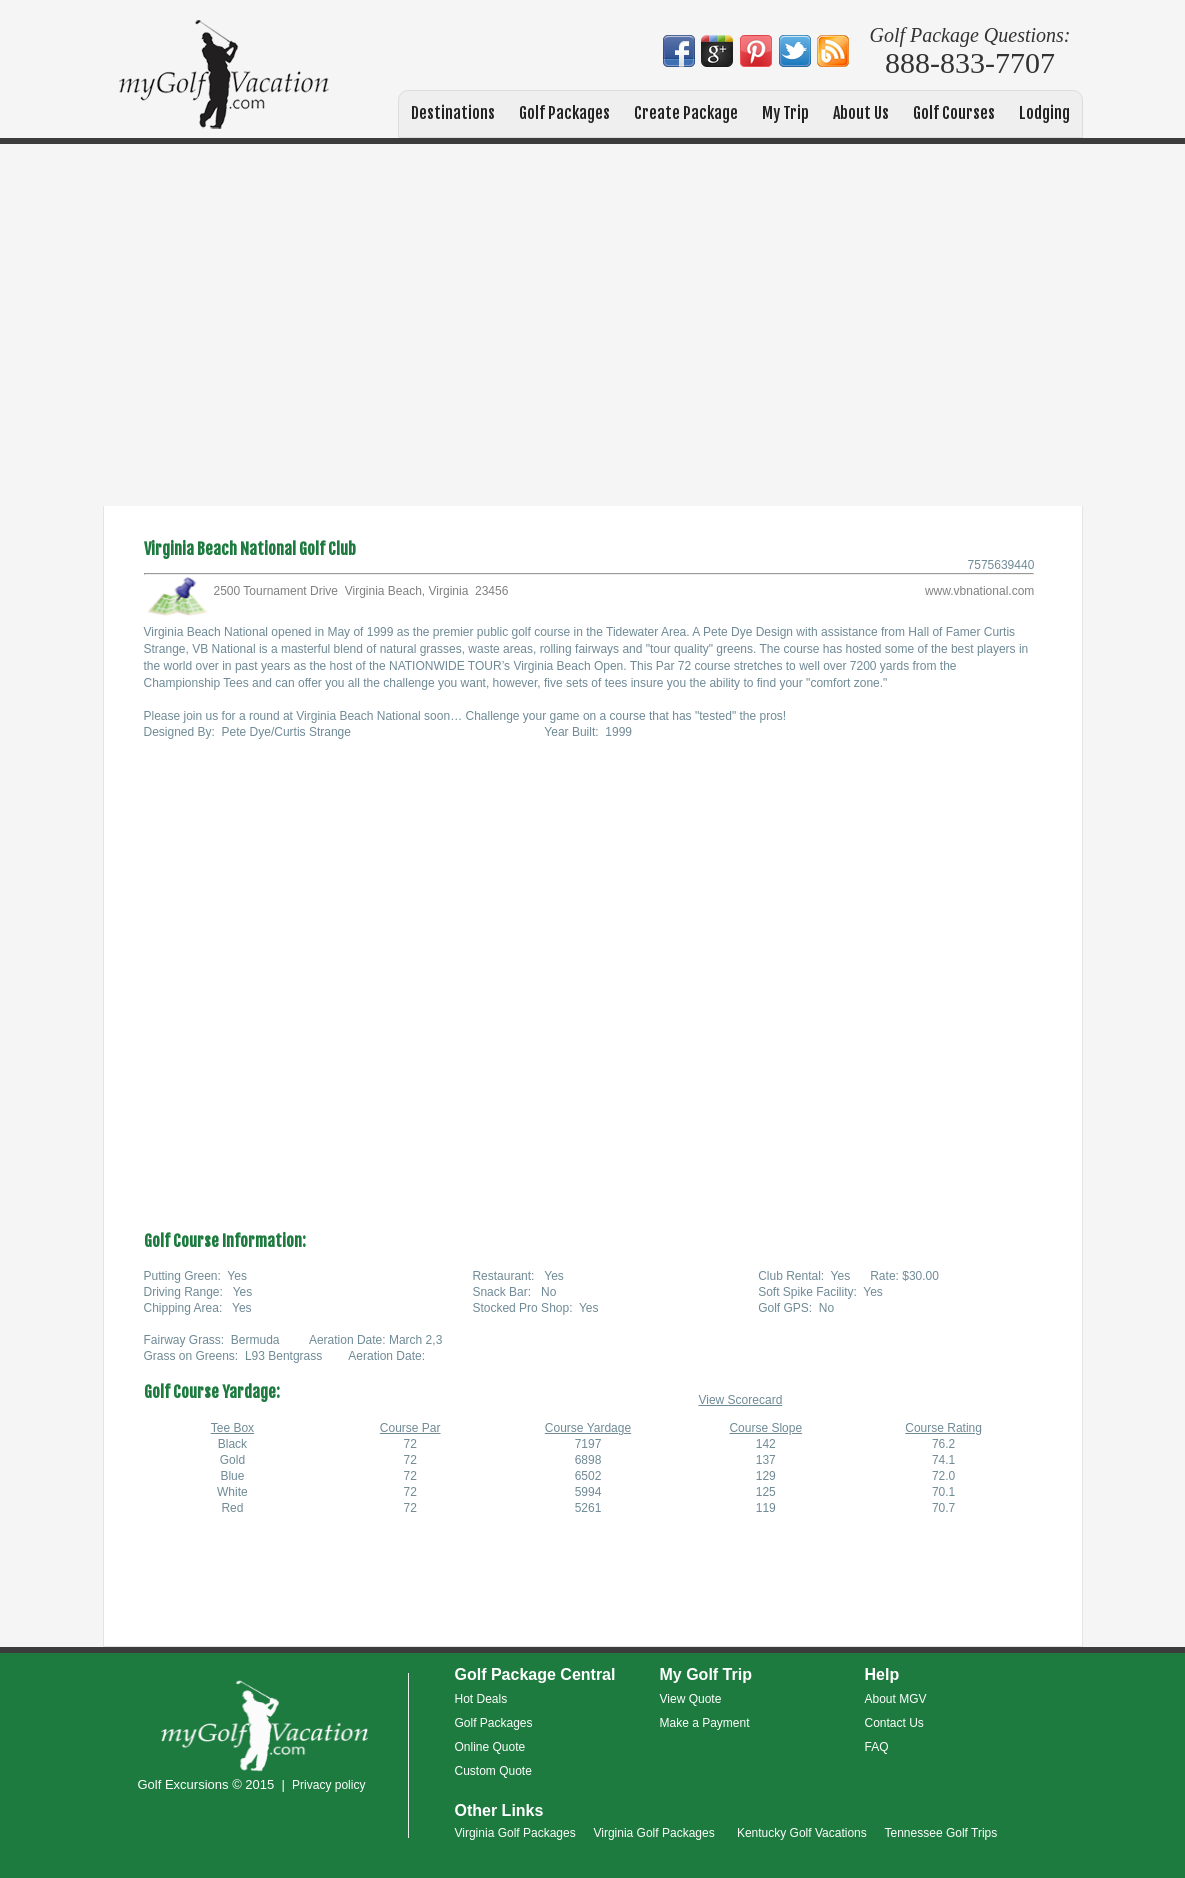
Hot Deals (481, 1699)
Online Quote (490, 1747)
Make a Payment (705, 1723)
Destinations (453, 113)
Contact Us (894, 1723)
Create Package (686, 113)
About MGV (896, 1699)
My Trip (785, 113)
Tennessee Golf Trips (941, 1833)
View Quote (691, 1699)
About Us (861, 113)
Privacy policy (328, 1785)
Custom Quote (493, 1771)
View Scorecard (740, 1400)
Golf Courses (954, 113)
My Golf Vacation (224, 76)
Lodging (1044, 113)
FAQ (877, 1747)
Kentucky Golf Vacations (802, 1833)
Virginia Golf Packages (515, 1833)
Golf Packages (564, 113)
